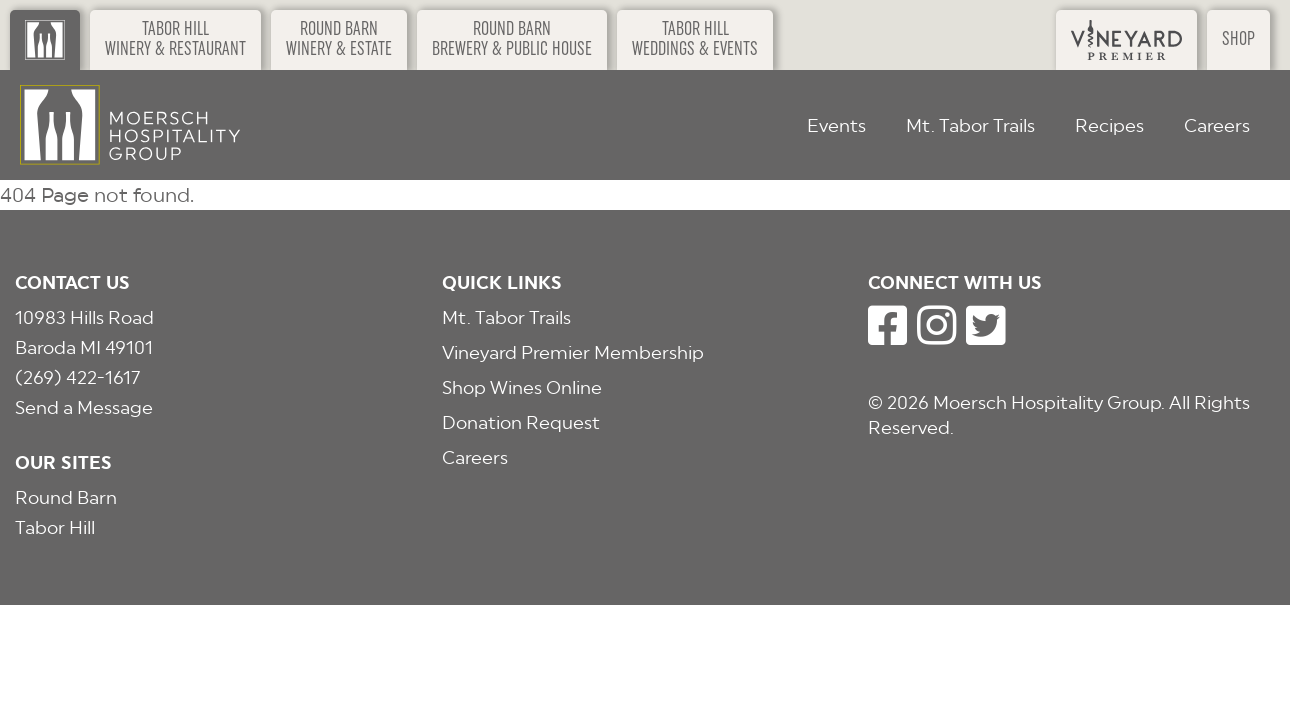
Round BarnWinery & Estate (339, 40)
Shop (1238, 40)
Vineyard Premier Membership (573, 352)
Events (836, 125)
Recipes (1109, 125)
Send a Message (84, 407)
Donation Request (521, 422)
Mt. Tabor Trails (970, 125)
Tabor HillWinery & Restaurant (175, 40)
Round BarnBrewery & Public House (512, 40)
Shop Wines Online (522, 387)
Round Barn (66, 497)
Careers (1217, 125)
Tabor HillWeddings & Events (695, 40)
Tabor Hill (55, 527)
